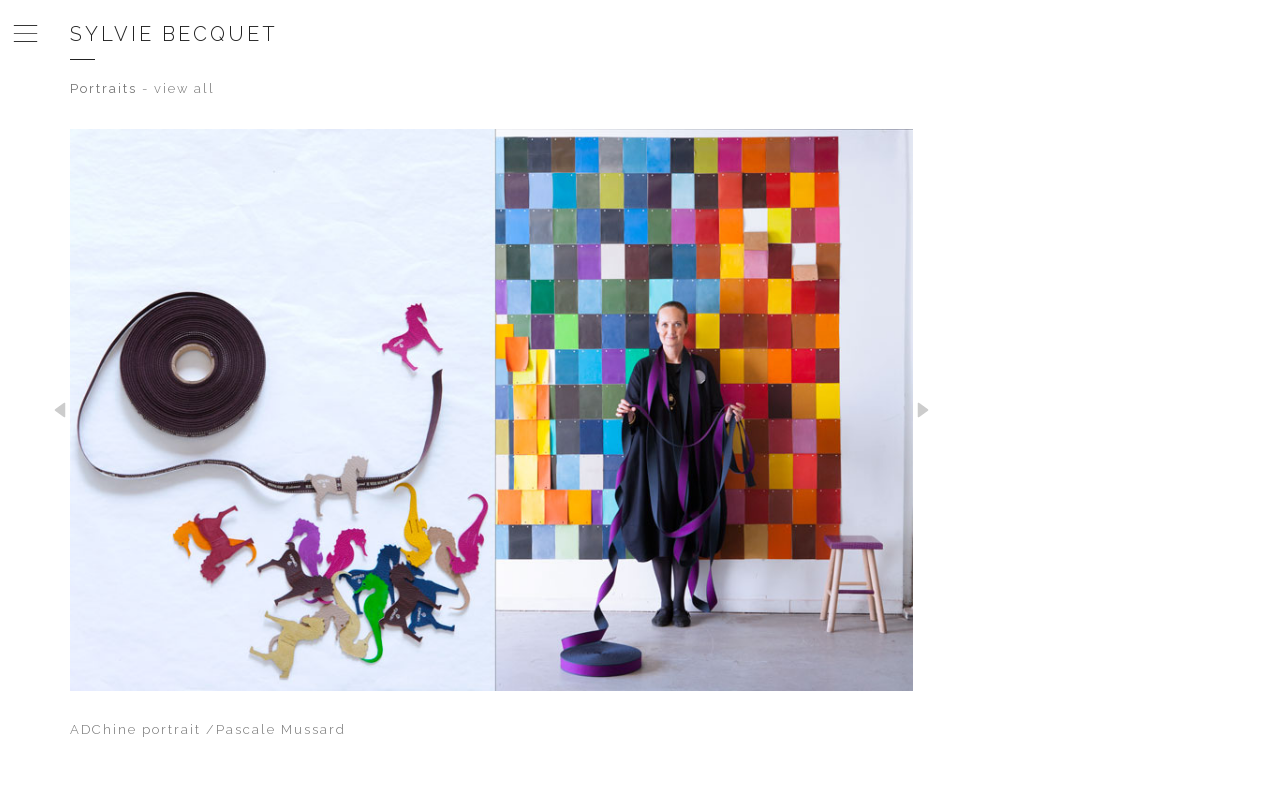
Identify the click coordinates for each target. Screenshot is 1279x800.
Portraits (103, 88)
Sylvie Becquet (174, 34)
